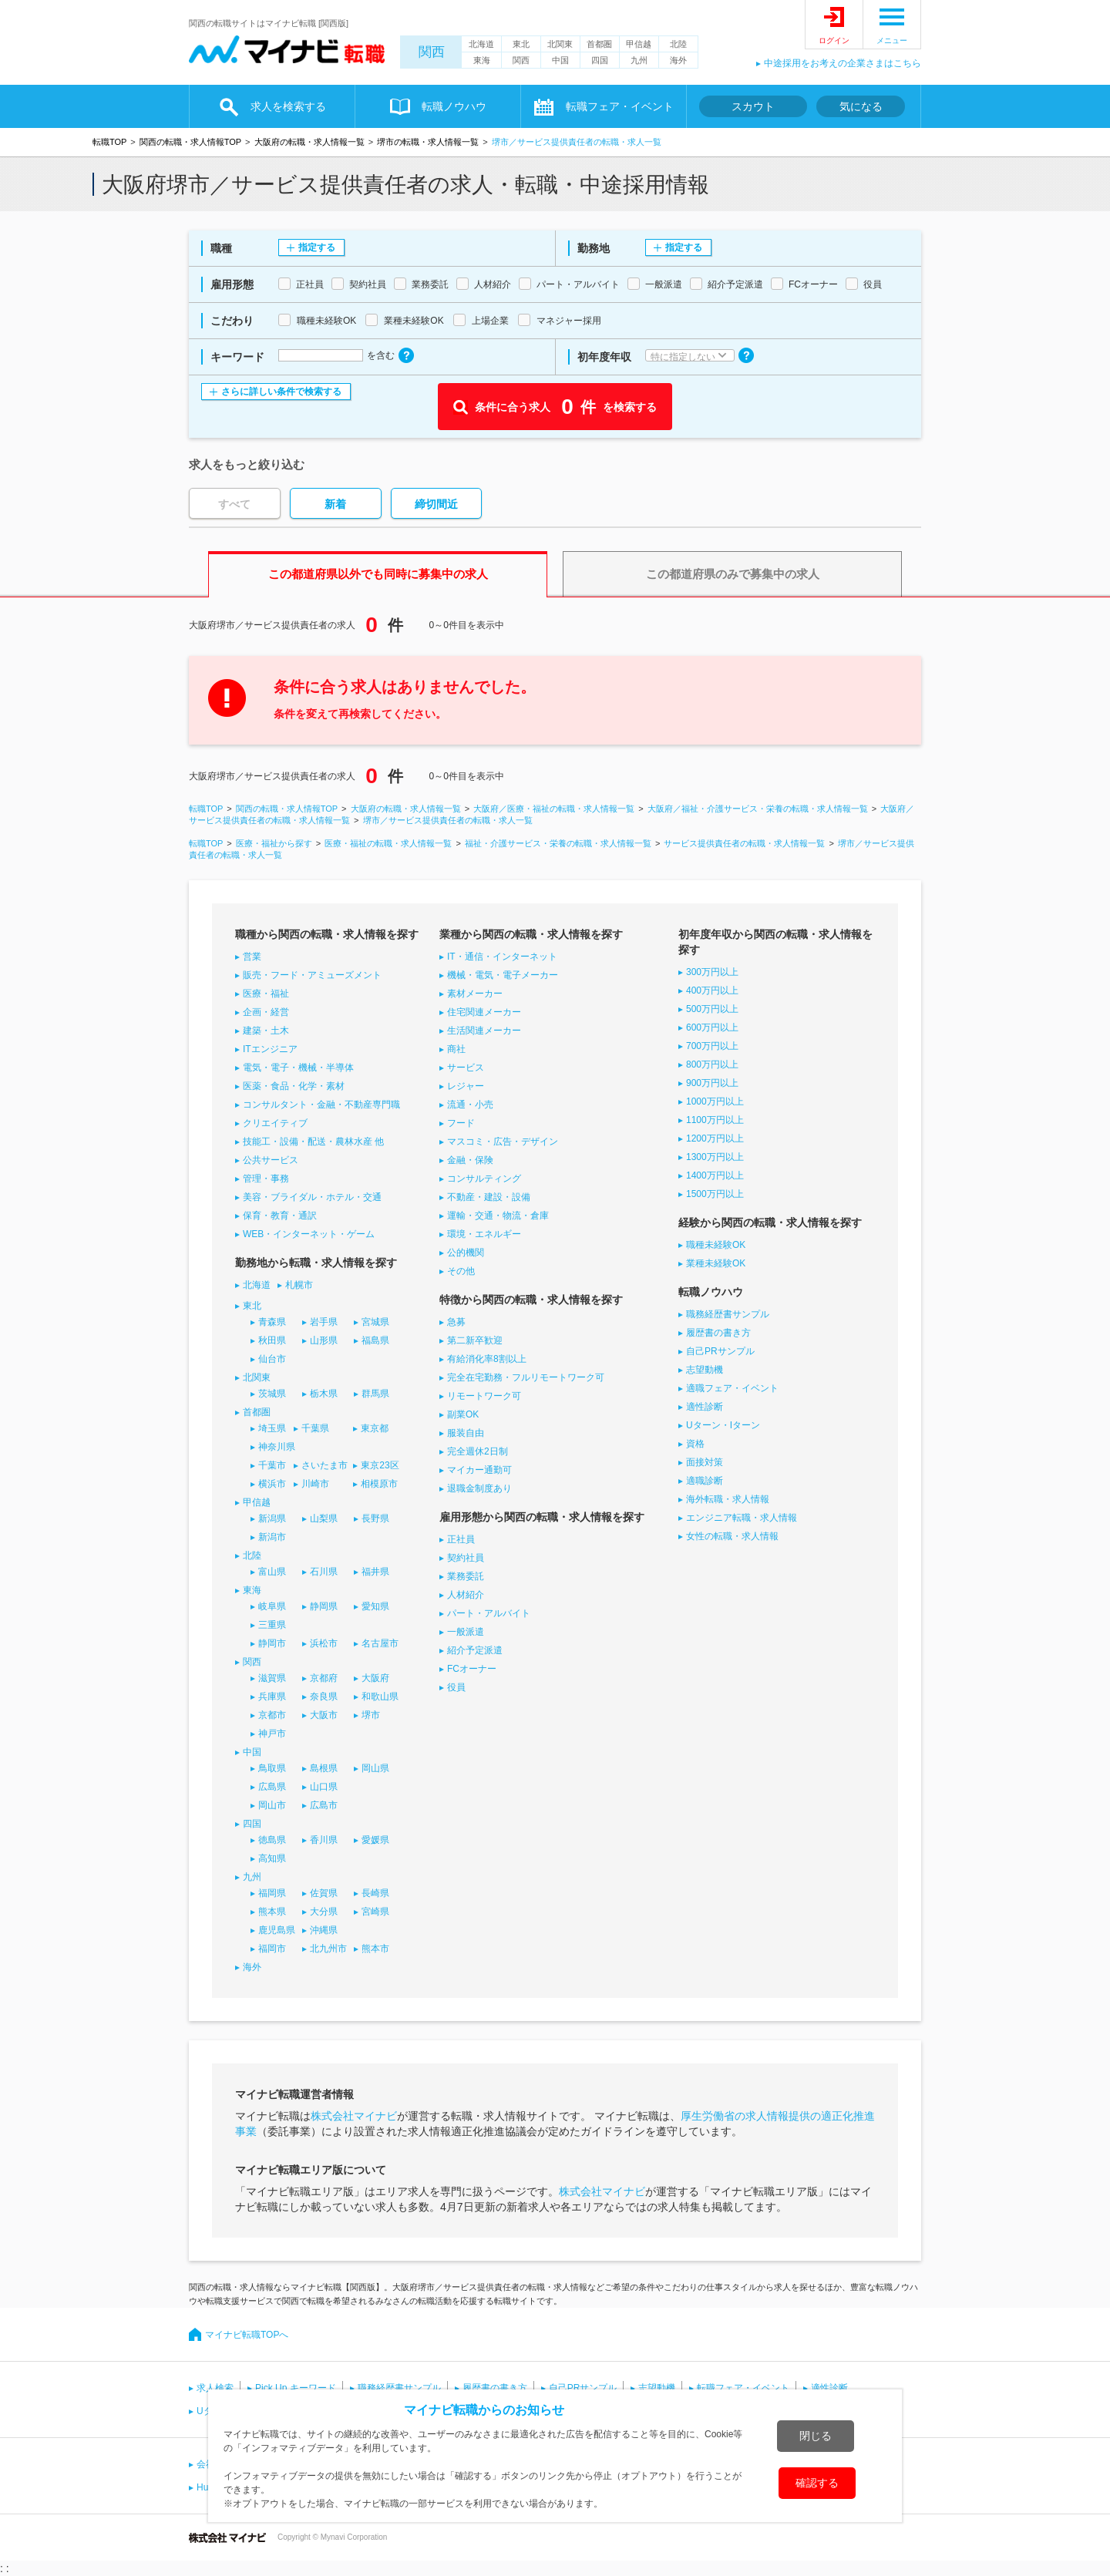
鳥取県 (272, 1768)
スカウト (753, 106)
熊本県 (272, 1911)
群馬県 (375, 1393)
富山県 (272, 1571)
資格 (695, 1443)
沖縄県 (324, 1930)
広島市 (324, 1805)
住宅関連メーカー (484, 1012)
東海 (481, 60)
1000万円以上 (715, 1101)
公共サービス (270, 1160)
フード (461, 1123)
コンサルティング (484, 1178)
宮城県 (375, 1322)
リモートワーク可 (484, 1396)
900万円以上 (712, 1083)
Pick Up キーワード (295, 2388)
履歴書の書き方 (718, 1332)
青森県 (272, 1322)
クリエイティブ (275, 1123)
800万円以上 (712, 1064)
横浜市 (272, 1483)
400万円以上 (712, 990)
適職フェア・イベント (732, 1388)
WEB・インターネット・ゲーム (309, 1234)
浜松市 (324, 1643)
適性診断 (704, 1406)
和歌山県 (380, 1696)
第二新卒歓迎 (475, 1340)
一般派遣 (465, 1631)
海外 (678, 60)
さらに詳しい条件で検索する (281, 391)
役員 (456, 1687)
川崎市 (315, 1483)
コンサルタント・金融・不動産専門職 (321, 1104)
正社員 (461, 1539)
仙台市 (272, 1359)
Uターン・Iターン (723, 1425)
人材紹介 (465, 1594)
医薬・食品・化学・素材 (294, 1086)
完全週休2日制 (477, 1451)
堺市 (371, 1715)
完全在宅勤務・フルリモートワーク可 (525, 1377)
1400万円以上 (715, 1175)
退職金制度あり (479, 1488)
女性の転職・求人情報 (732, 1536)
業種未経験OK (715, 1263)
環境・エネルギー (484, 1234)
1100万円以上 (715, 1120)
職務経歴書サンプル (727, 1314)
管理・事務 (266, 1178)
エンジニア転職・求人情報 (741, 1517)
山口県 (324, 1786)
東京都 (374, 1428)
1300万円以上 (715, 1157)
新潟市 (272, 1537)
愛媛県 (375, 1839)
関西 (432, 52)
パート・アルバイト (488, 1613)
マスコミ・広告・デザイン (502, 1141)
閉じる (815, 2436)
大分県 (324, 1911)
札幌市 (299, 1285)
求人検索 (215, 2388)
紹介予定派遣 (475, 1650)
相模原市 (379, 1483)
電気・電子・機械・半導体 (298, 1067)
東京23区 (380, 1465)
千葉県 (315, 1428)
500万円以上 (712, 1009)
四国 (599, 60)
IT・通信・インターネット (502, 956)
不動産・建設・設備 (488, 1197)
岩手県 (324, 1322)
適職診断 (704, 1480)
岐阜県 (272, 1606)
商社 (456, 1049)
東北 (521, 44)
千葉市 (272, 1465)
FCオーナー (471, 1668)
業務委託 (465, 1576)
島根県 (324, 1768)
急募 (456, 1322)
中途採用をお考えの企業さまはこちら (842, 63)
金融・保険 (470, 1160)
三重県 (272, 1624)
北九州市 (328, 1948)
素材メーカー (475, 993)
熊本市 (375, 1948)
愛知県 (375, 1606)
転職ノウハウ (454, 106)
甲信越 (638, 44)
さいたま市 (324, 1465)
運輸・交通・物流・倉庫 (498, 1215)
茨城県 (272, 1393)
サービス (465, 1067)
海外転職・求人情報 (727, 1499)
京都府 (324, 1678)
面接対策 (704, 1462)
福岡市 (272, 1948)
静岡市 (272, 1643)
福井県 (375, 1571)
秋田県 (272, 1340)
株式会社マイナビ (354, 2116)
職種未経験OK (715, 1244)
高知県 (272, 1858)
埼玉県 (272, 1428)
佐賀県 (324, 1893)
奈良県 (324, 1696)
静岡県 (324, 1606)
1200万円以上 (715, 1138)
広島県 (272, 1786)
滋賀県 (272, 1678)
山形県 (324, 1340)
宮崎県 (375, 1911)
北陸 (678, 44)
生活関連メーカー (484, 1030)
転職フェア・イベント (620, 106)
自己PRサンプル (720, 1351)
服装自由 (465, 1433)
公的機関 (465, 1252)
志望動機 (704, 1369)
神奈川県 (276, 1446)
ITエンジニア (270, 1049)
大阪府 (375, 1678)
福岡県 (272, 1893)
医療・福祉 (266, 993)
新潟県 (272, 1518)
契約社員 (465, 1557)
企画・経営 (266, 1012)
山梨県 (324, 1518)
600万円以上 (712, 1027)
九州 (639, 60)
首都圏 (599, 44)
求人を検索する (288, 106)
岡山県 (375, 1768)
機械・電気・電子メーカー (502, 975)
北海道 (481, 44)
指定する (316, 247)
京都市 (272, 1715)
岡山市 (272, 1805)
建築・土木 (266, 1030)
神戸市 (272, 1733)
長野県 (375, 1518)
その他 (461, 1271)
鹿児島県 (276, 1930)
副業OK (463, 1414)
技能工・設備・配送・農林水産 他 (313, 1141)
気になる (861, 106)
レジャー (465, 1086)
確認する (817, 2483)
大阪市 (324, 1715)
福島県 (375, 1340)
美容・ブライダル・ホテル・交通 (312, 1197)
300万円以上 (712, 972)
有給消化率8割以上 (486, 1359)
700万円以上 (712, 1046)
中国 (560, 60)
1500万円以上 (715, 1194)
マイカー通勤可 (479, 1470)
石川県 (324, 1571)
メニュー (891, 40)
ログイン (834, 40)
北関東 (560, 44)
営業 (252, 956)
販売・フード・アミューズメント (312, 975)
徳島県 (272, 1839)
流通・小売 (470, 1104)
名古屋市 (380, 1643)
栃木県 (324, 1393)
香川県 (324, 1839)
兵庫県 (272, 1696)
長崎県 (375, 1893)
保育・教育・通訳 (280, 1215)
